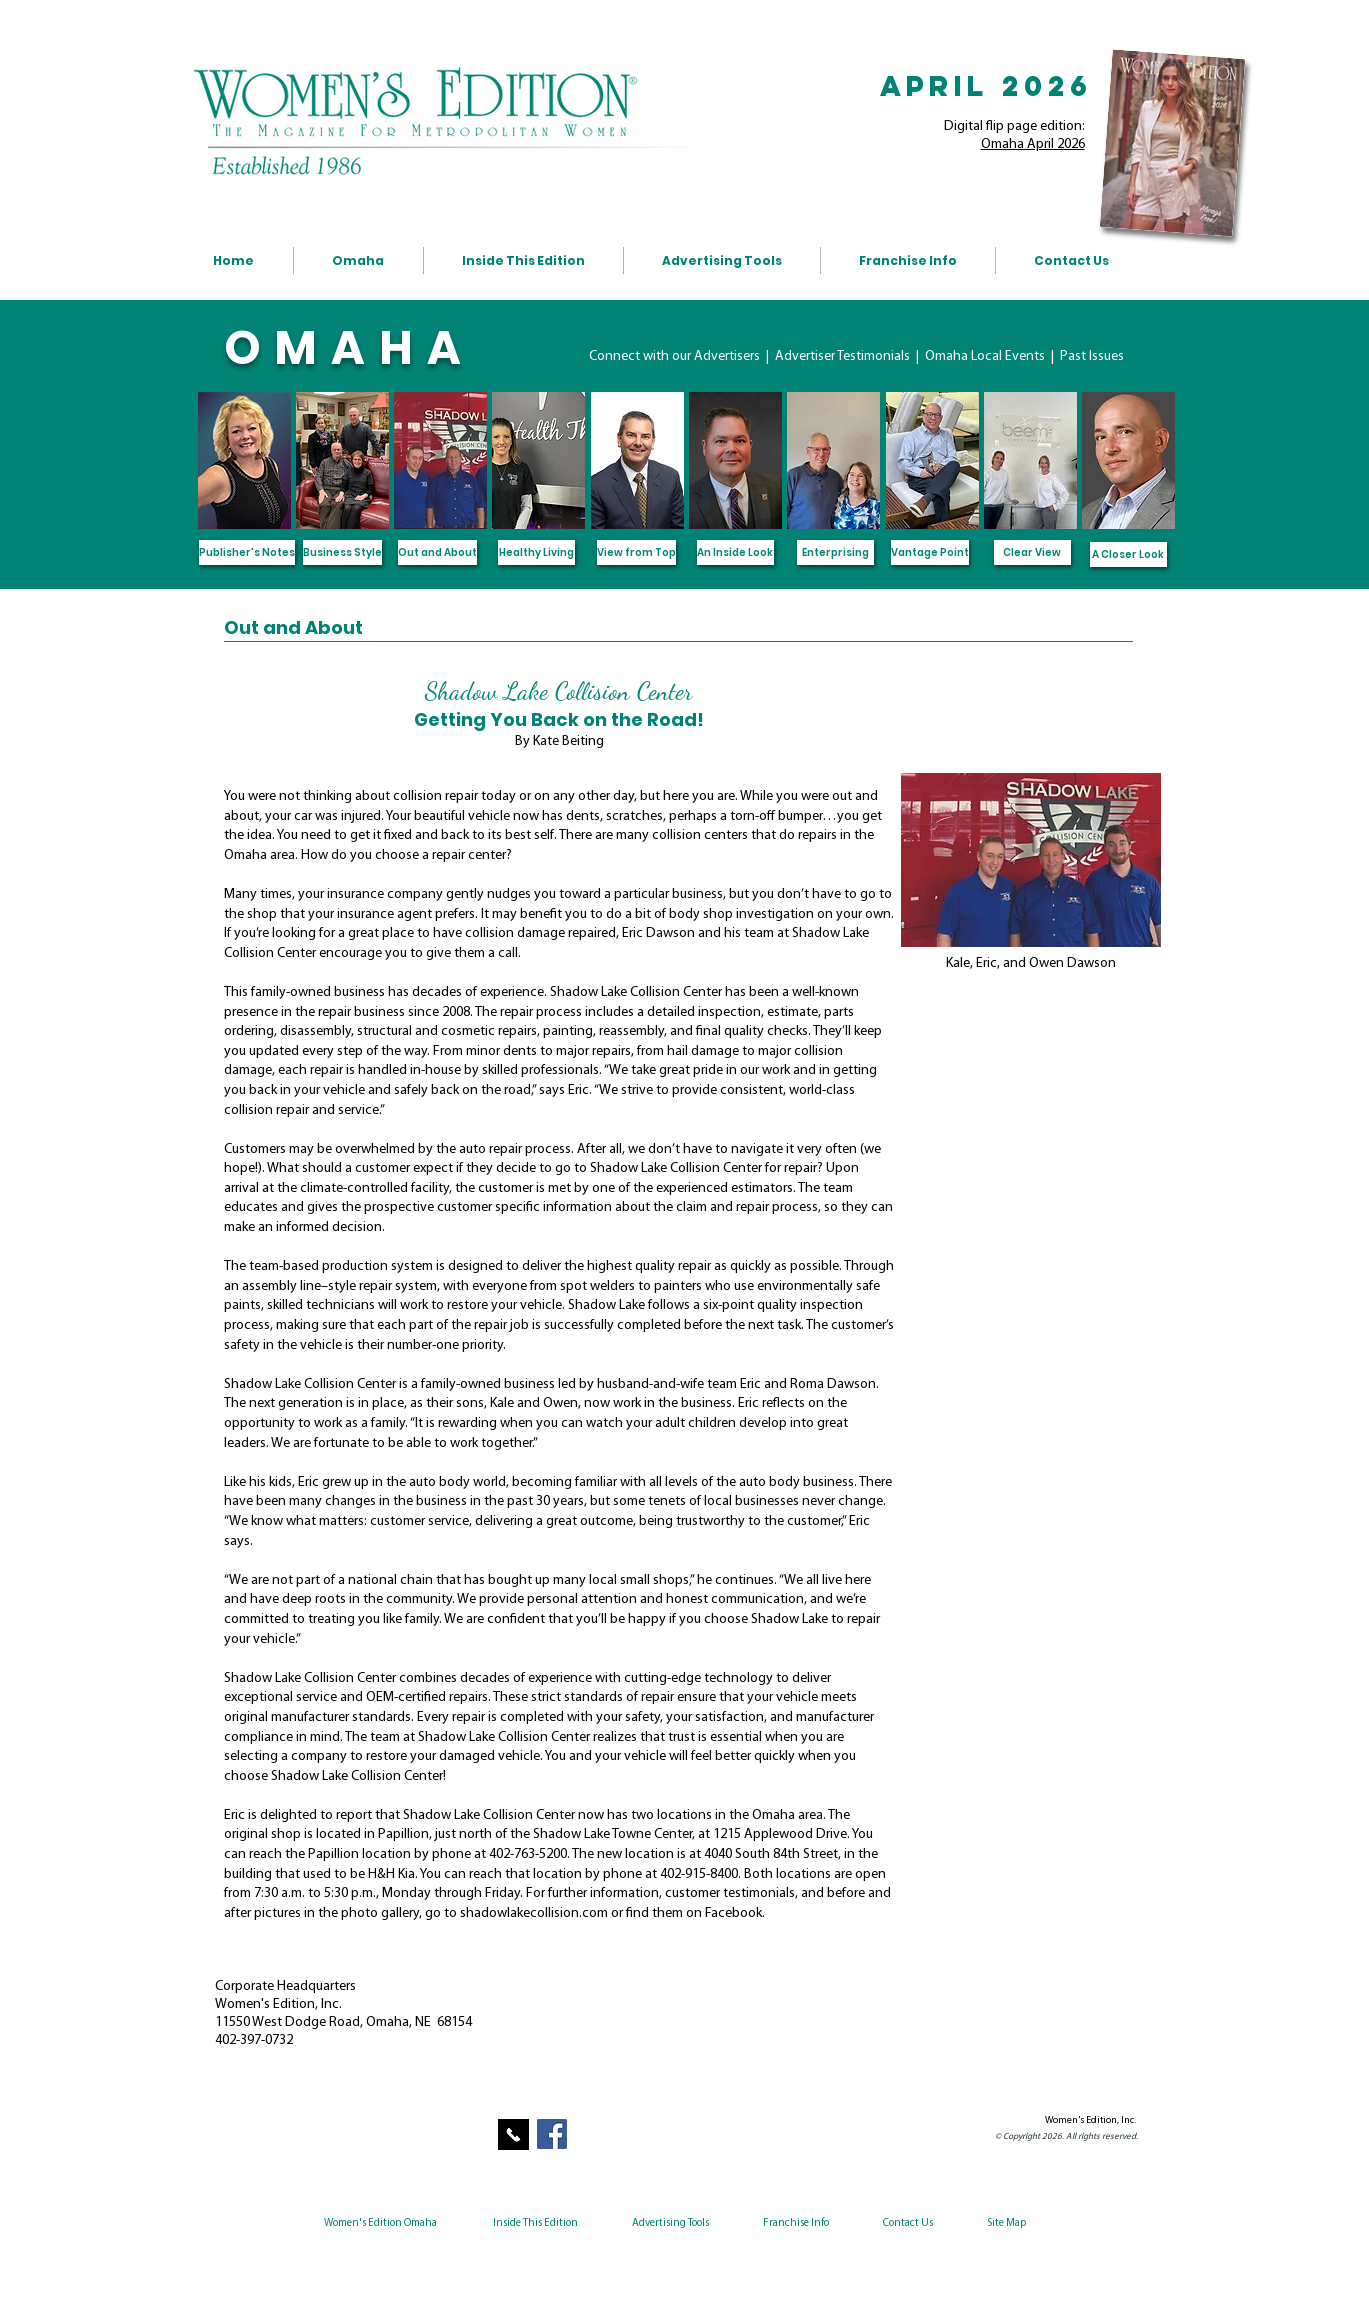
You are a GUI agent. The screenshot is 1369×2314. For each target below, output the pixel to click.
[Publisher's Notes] (247, 552)
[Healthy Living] (536, 552)
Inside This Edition (535, 2223)
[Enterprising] (835, 552)
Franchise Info (796, 2223)
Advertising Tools (670, 2223)
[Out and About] (437, 552)
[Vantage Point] (930, 552)
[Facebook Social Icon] (552, 2134)
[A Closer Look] (1128, 554)
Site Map (1006, 2223)
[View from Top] (636, 552)
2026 (1069, 144)
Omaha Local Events (986, 356)
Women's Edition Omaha (380, 2223)
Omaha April (1017, 144)
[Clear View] (1032, 552)
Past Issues (1092, 356)
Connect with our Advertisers (676, 356)
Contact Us (907, 2223)
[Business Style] (342, 552)
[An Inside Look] (735, 552)
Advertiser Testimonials (844, 356)
